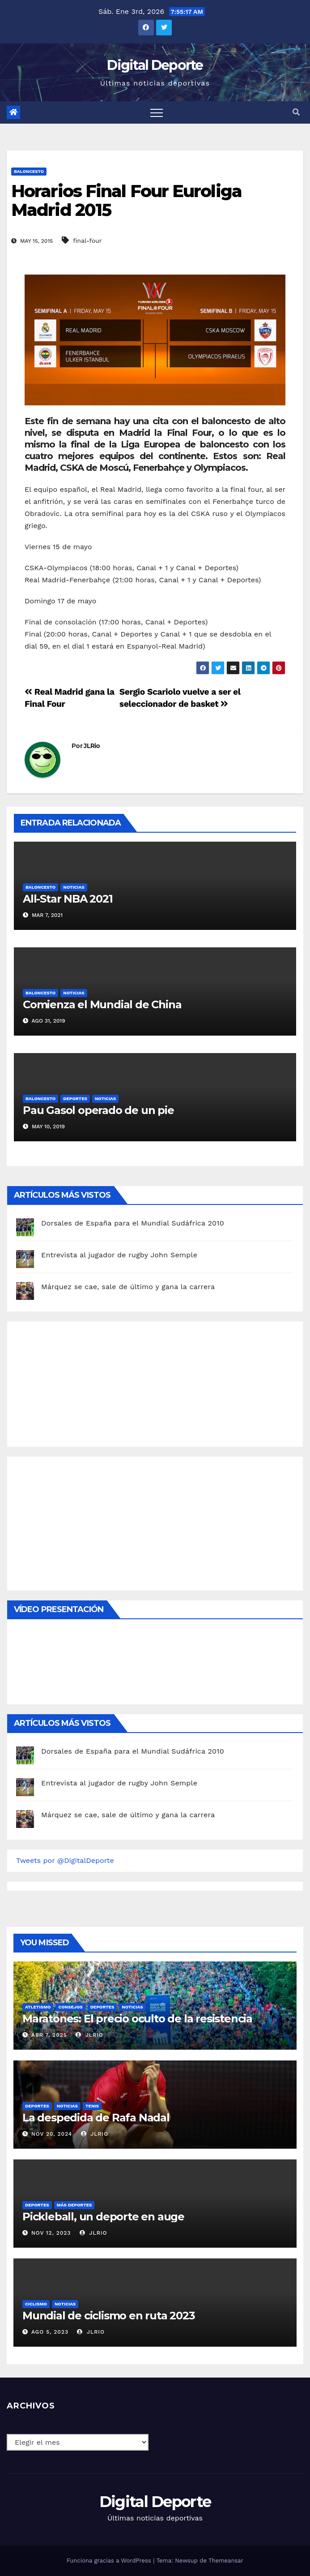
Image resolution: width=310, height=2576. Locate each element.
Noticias (73, 887)
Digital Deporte (155, 65)
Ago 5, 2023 (49, 2332)
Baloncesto (29, 171)
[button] (296, 112)
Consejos (70, 2006)
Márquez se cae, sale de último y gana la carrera (128, 1286)
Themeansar (225, 2560)
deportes (75, 1098)
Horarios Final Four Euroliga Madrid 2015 (126, 200)
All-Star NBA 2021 (68, 898)
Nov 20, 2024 (51, 2134)
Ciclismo (36, 2303)
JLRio (92, 746)
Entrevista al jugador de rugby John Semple (119, 1255)
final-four (87, 240)
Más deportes (74, 2204)
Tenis (92, 2105)
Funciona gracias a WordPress (110, 2560)
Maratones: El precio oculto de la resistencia (137, 2018)
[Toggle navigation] (156, 112)
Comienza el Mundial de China (102, 1004)
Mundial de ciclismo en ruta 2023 (108, 2315)
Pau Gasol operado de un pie (98, 1110)
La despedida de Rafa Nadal (96, 2117)
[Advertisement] (83, 1382)
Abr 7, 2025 (49, 2035)
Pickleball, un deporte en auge (103, 2216)
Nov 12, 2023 (51, 2233)
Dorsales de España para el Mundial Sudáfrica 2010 (132, 1223)
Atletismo (38, 2006)
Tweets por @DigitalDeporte (65, 1860)
